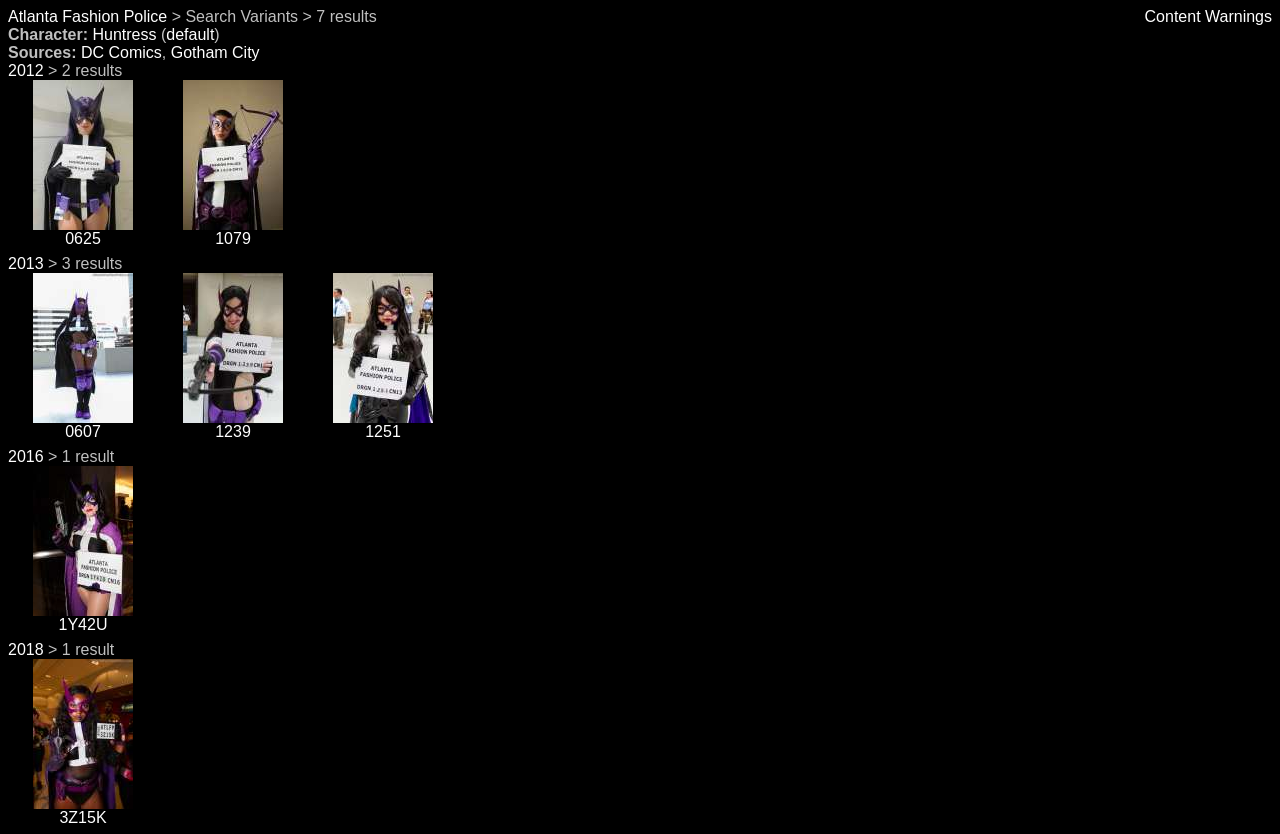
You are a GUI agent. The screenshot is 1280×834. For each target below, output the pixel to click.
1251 (383, 424)
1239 (233, 424)
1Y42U (83, 617)
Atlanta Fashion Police (87, 16)
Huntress (124, 34)
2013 (26, 263)
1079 (233, 231)
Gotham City (215, 52)
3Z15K (83, 810)
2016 (26, 456)
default (190, 34)
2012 (26, 70)
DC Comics (121, 52)
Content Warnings (1208, 16)
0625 (83, 231)
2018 (26, 649)
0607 (83, 424)
